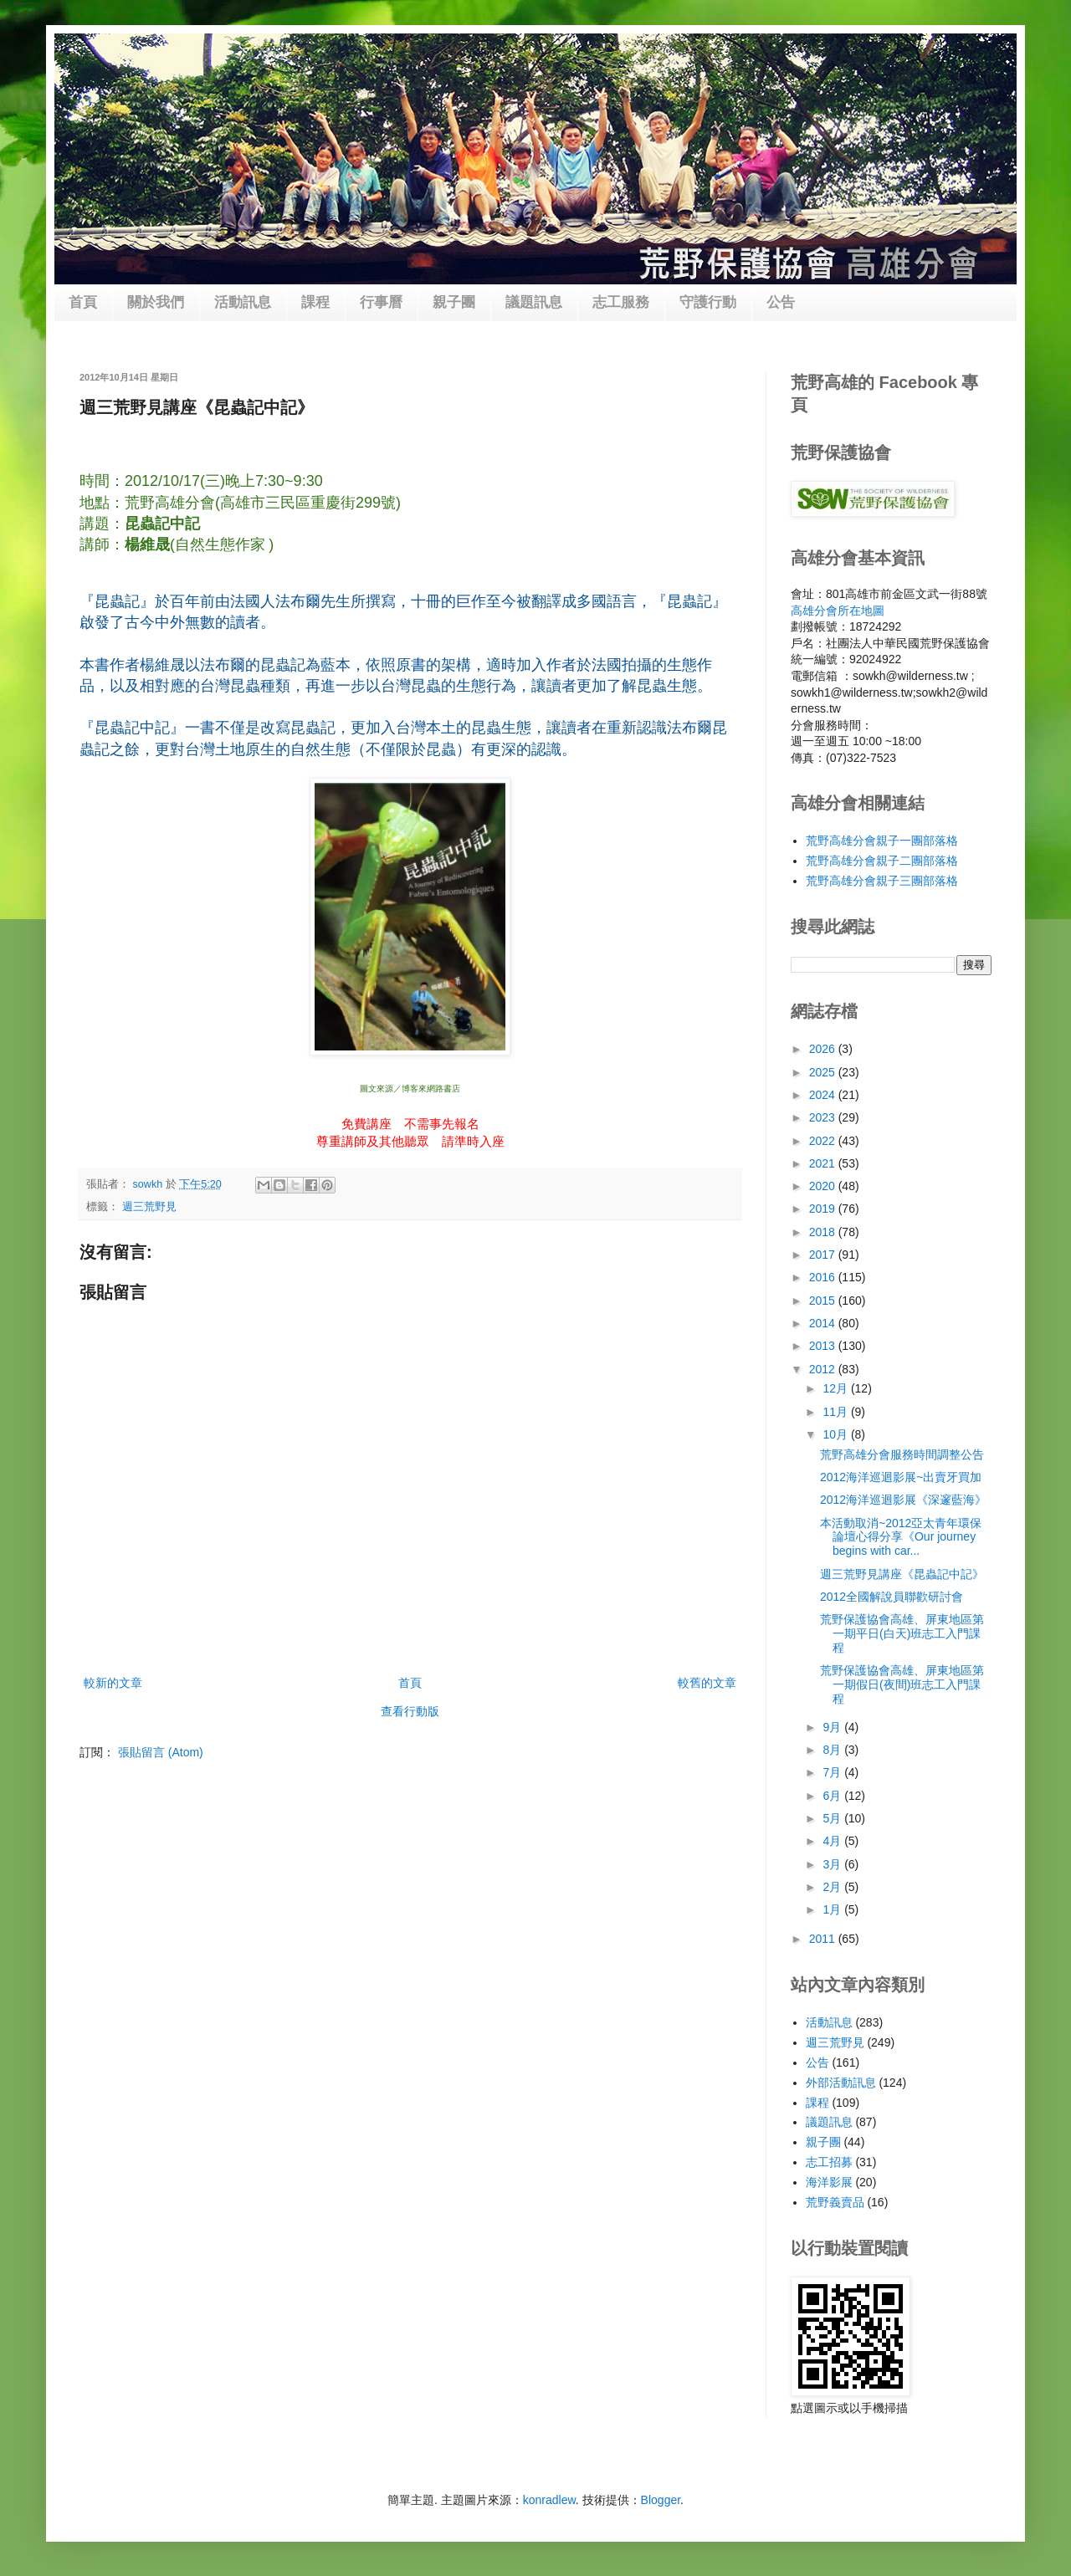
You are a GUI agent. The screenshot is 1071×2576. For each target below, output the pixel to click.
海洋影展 (829, 2182)
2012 (823, 1369)
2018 (823, 1232)
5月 (833, 1818)
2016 (823, 1277)
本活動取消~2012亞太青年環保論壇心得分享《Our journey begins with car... (900, 1537)
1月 (833, 1909)
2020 (823, 1186)
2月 (833, 1887)
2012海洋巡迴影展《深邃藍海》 (903, 1499)
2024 (823, 1094)
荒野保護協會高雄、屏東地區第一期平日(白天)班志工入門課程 (902, 1633)
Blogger (660, 2500)
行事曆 (381, 302)
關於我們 (155, 302)
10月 (836, 1434)
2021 (823, 1163)
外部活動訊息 (841, 2082)
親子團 (454, 302)
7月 (833, 1772)
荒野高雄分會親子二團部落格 (882, 860)
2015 (823, 1300)
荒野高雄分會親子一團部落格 (882, 840)
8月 (833, 1749)
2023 (823, 1117)
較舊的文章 (707, 1682)
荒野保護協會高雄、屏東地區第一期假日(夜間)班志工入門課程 (902, 1684)
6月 (833, 1795)
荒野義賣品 (835, 2202)
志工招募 (829, 2162)
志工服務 (620, 302)
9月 (833, 1727)
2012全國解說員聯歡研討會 (891, 1596)
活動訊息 (242, 302)
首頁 (83, 302)
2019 (823, 1208)
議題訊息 (533, 302)
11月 (836, 1411)
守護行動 (707, 302)
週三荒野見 (149, 1207)
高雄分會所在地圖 (837, 610)
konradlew (549, 2500)
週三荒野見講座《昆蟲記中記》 (902, 1574)
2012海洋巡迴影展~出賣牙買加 (900, 1477)
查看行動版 (410, 1711)
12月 (836, 1388)
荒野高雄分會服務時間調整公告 (902, 1454)
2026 (823, 1048)
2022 (823, 1140)
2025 (823, 1072)
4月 (833, 1841)
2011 (823, 1938)
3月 (833, 1864)
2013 (823, 1345)
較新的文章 (113, 1682)
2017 (823, 1254)
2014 (823, 1323)
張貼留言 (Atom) (160, 1752)
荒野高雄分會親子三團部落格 (882, 880)
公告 (780, 302)
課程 (315, 302)
